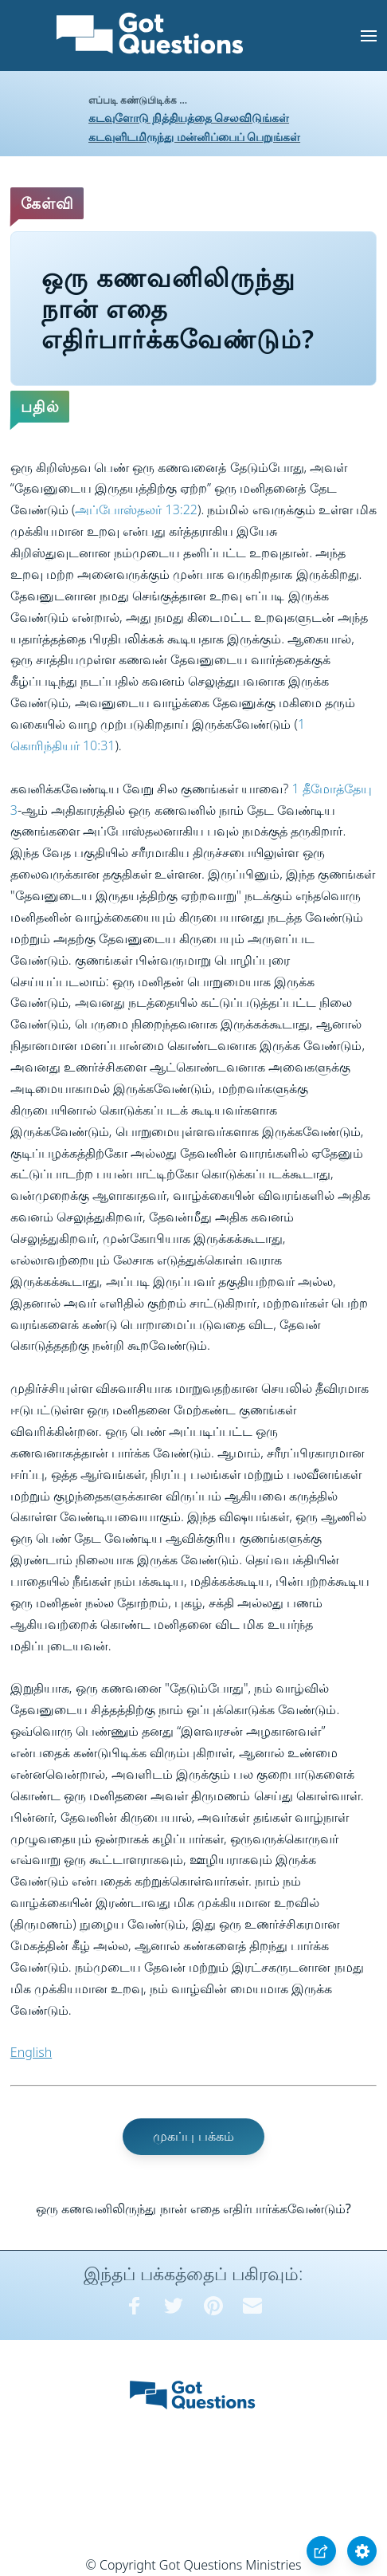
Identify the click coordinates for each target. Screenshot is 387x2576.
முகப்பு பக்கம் (193, 2136)
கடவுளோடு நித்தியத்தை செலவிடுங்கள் (188, 117)
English (31, 2052)
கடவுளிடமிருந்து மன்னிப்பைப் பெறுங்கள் (194, 136)
